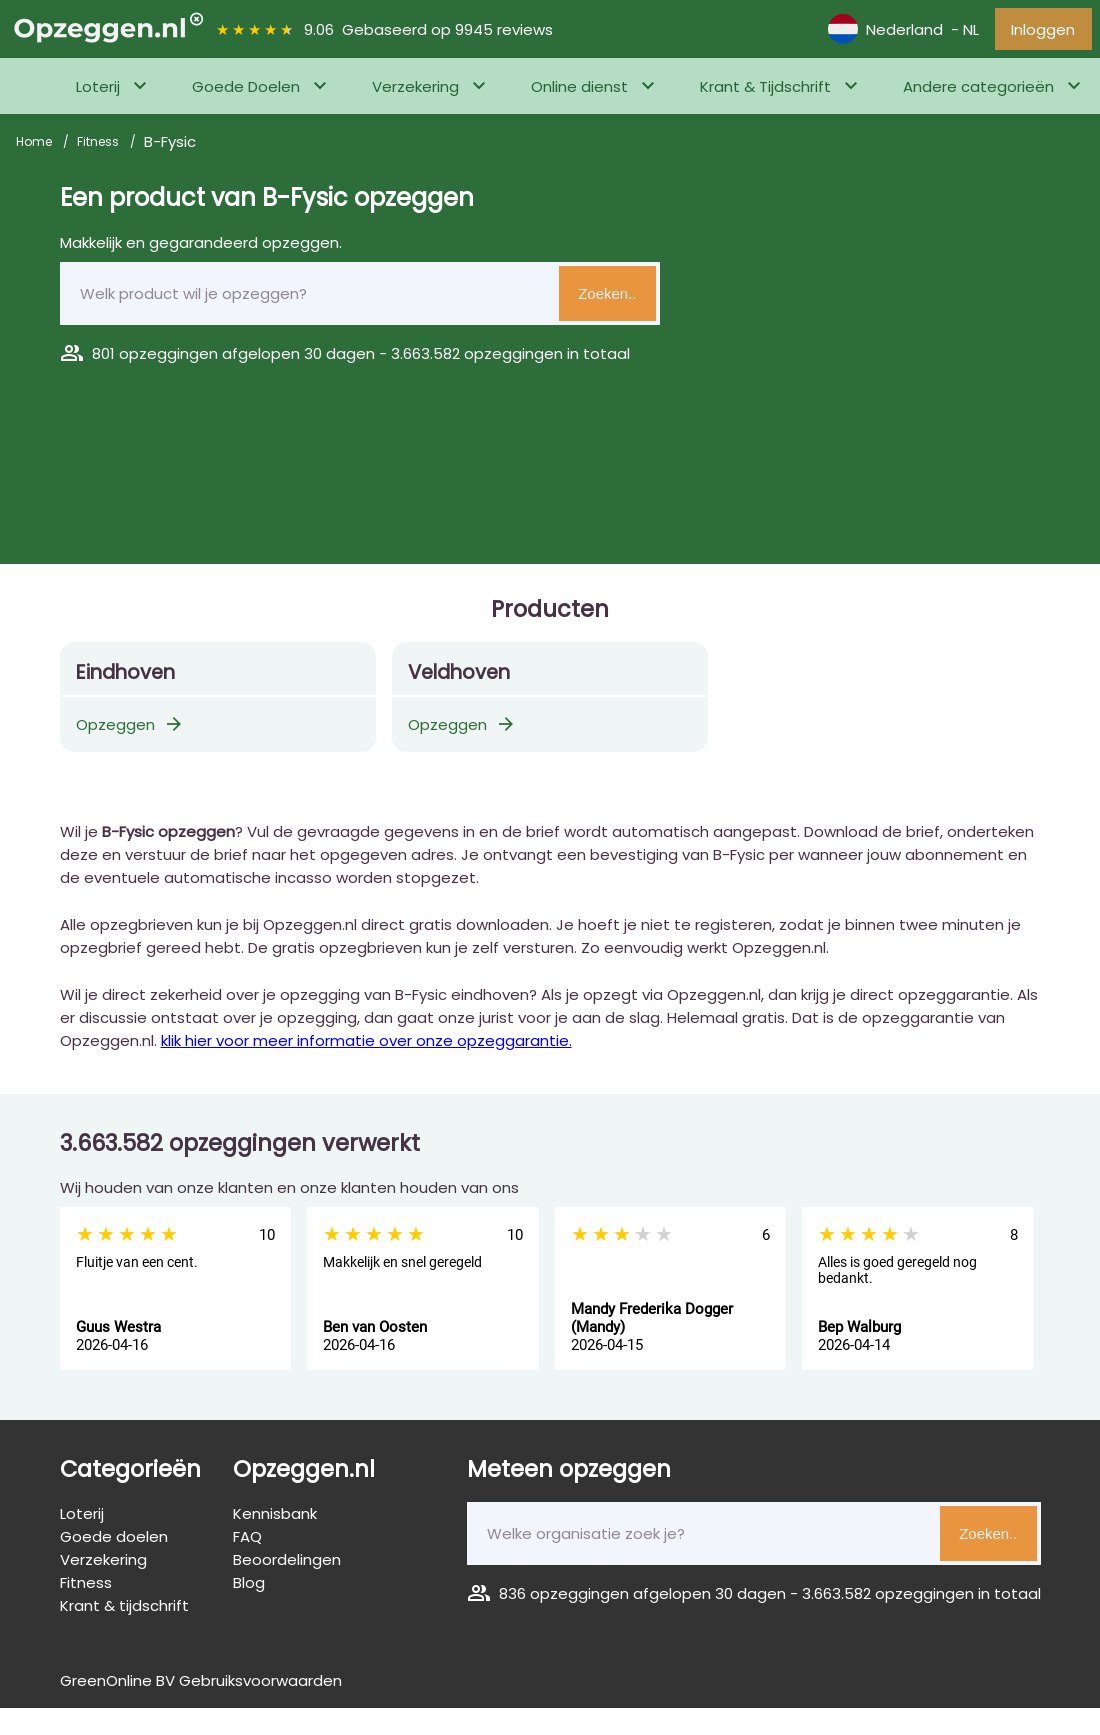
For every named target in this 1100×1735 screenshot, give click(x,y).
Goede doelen (114, 1541)
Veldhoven (459, 677)
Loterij (98, 91)
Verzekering (415, 91)
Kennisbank (275, 1518)
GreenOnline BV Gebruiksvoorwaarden (201, 1685)
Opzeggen (130, 729)
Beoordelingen (287, 1564)
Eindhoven (125, 677)
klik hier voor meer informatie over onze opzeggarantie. (366, 1045)
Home (35, 146)
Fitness (99, 146)
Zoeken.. (607, 298)
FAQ (247, 1541)
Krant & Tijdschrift (765, 91)
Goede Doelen (246, 91)
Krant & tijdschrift (124, 1610)
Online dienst (579, 91)
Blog (249, 1587)
